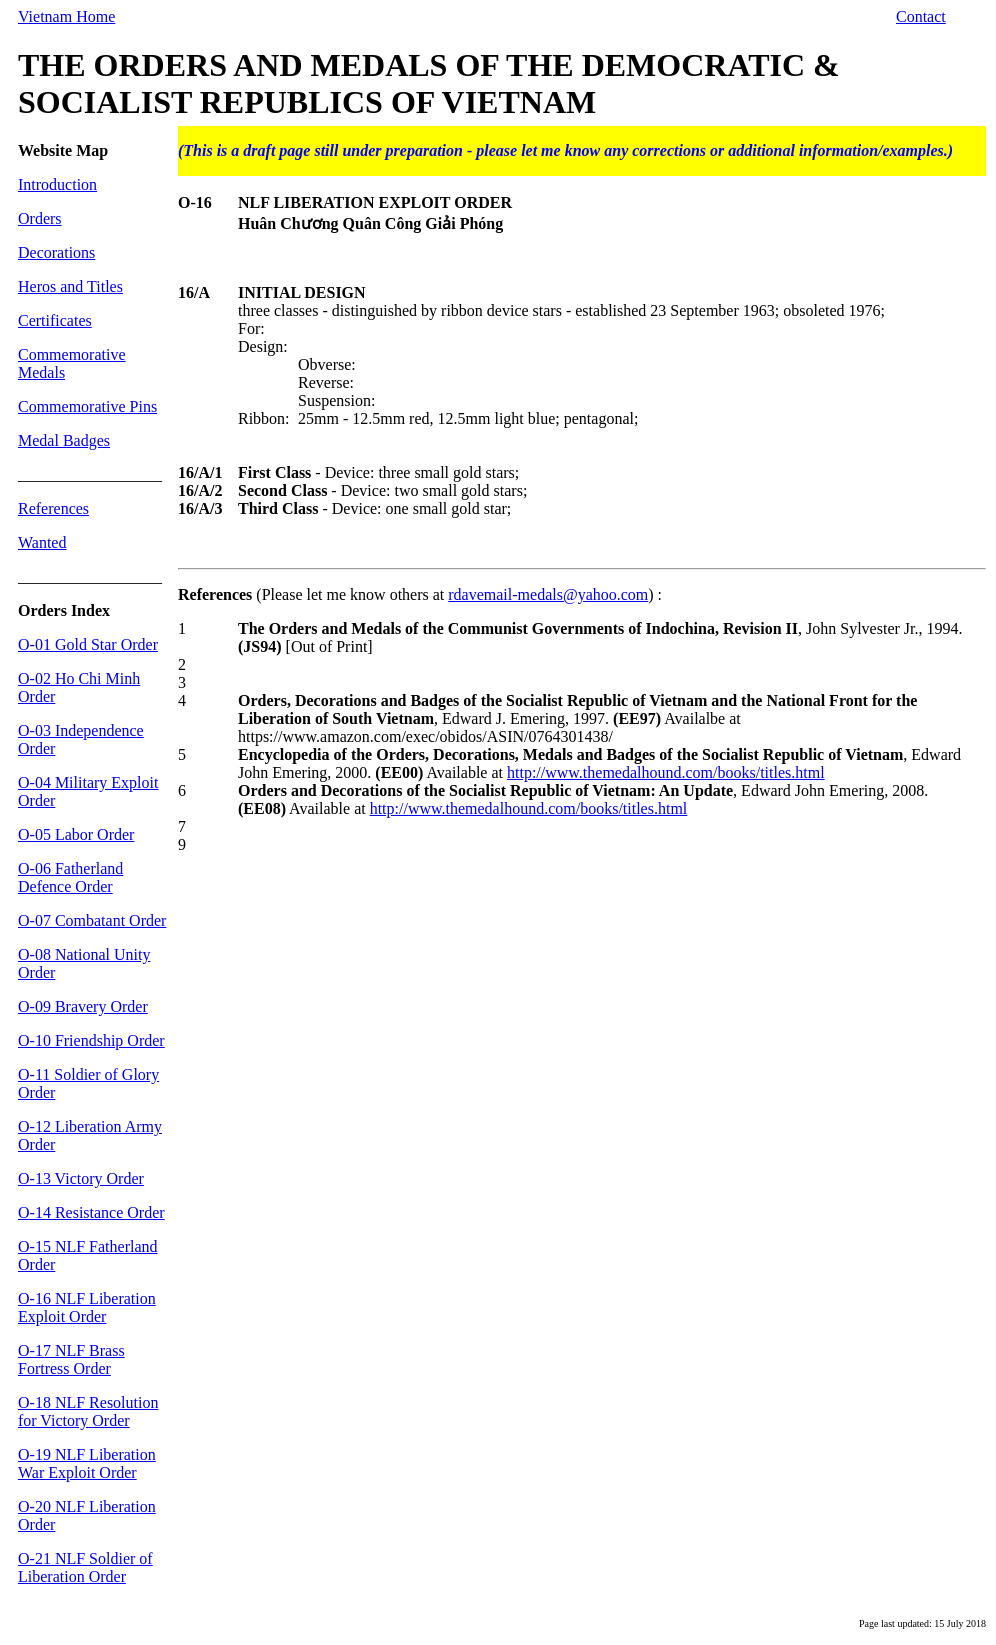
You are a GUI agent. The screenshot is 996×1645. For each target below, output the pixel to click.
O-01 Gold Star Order (88, 644)
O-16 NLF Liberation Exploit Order (87, 1307)
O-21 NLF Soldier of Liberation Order (85, 1567)
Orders (40, 218)
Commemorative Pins (87, 406)
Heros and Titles (70, 286)
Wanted (42, 542)
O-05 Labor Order (76, 834)
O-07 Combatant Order (92, 920)
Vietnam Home (66, 16)
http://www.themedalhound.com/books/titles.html (666, 772)
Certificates (55, 320)
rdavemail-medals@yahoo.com (548, 594)
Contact (921, 16)
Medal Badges (64, 440)
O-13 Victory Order (81, 1178)
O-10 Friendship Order (91, 1040)
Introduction (57, 184)
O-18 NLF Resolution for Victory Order (88, 1411)
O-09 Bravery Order (83, 1006)
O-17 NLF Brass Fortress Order (71, 1359)
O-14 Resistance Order (91, 1212)
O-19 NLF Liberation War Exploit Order (87, 1463)
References (53, 508)
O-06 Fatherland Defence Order (70, 877)
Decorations (56, 252)
